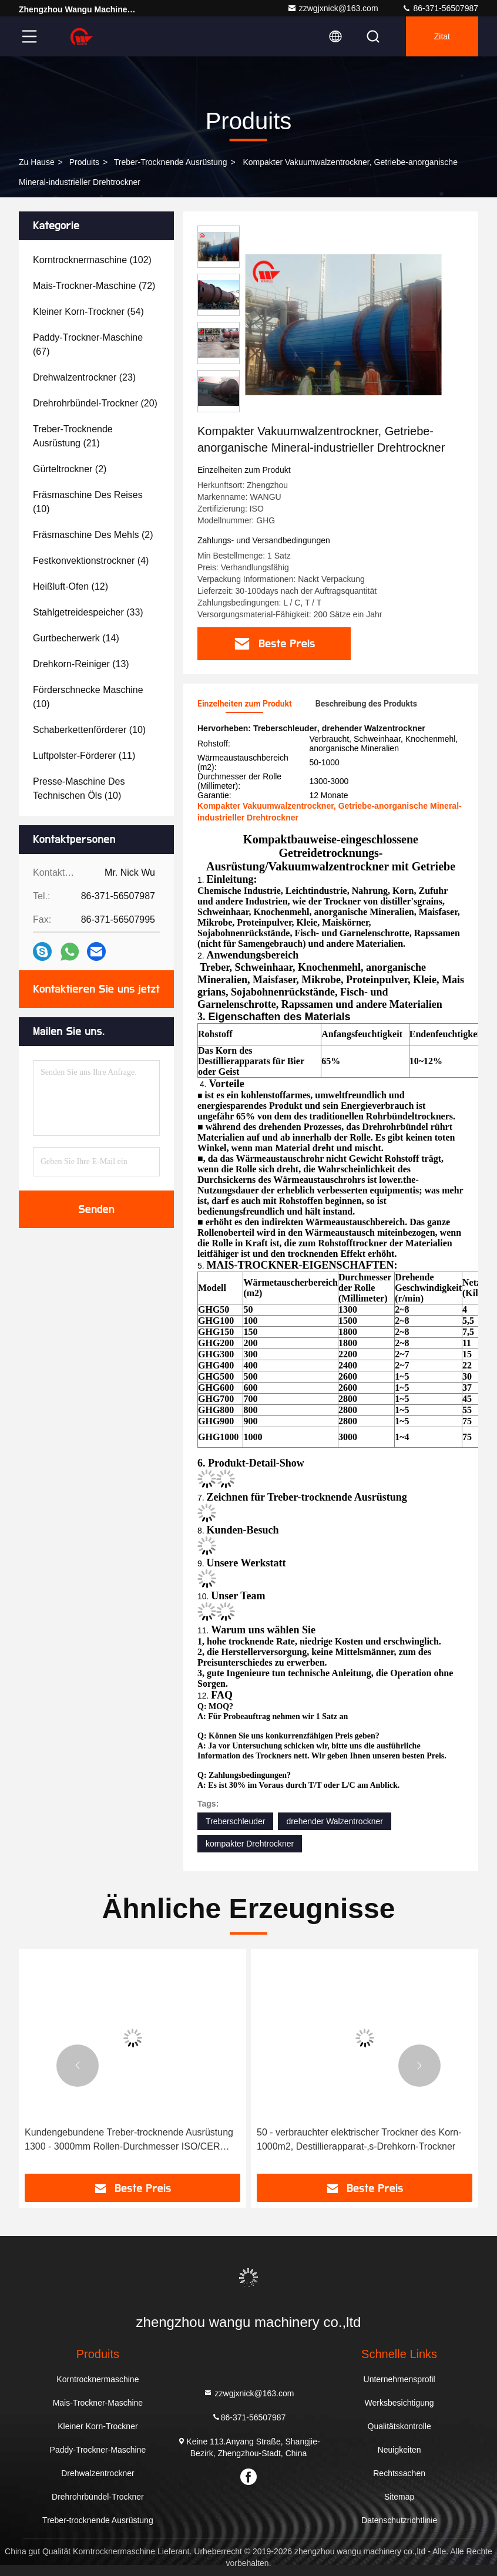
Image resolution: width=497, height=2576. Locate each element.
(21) (73, 436)
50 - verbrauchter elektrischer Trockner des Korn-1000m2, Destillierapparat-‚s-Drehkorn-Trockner (359, 2139)
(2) (69, 469)
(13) (81, 664)
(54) (88, 312)
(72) (94, 286)
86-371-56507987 (440, 8)
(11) (84, 756)
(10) (88, 502)
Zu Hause (37, 162)
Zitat (442, 36)
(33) (88, 612)
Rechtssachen (399, 2473)
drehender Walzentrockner (334, 1821)
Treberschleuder (235, 1821)
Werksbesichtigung (399, 2402)
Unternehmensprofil (399, 2379)
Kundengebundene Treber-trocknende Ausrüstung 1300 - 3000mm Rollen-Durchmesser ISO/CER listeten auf (129, 2140)
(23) (84, 377)
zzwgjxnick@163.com (332, 8)
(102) (92, 260)
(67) (88, 344)
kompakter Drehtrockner (250, 1843)
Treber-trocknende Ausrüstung (170, 162)
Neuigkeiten (399, 2449)
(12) (70, 586)
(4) (91, 561)
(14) (76, 638)
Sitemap (399, 2496)
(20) (95, 403)
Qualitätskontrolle (399, 2426)
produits (84, 162)
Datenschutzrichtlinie (399, 2520)
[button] (77, 2065)
